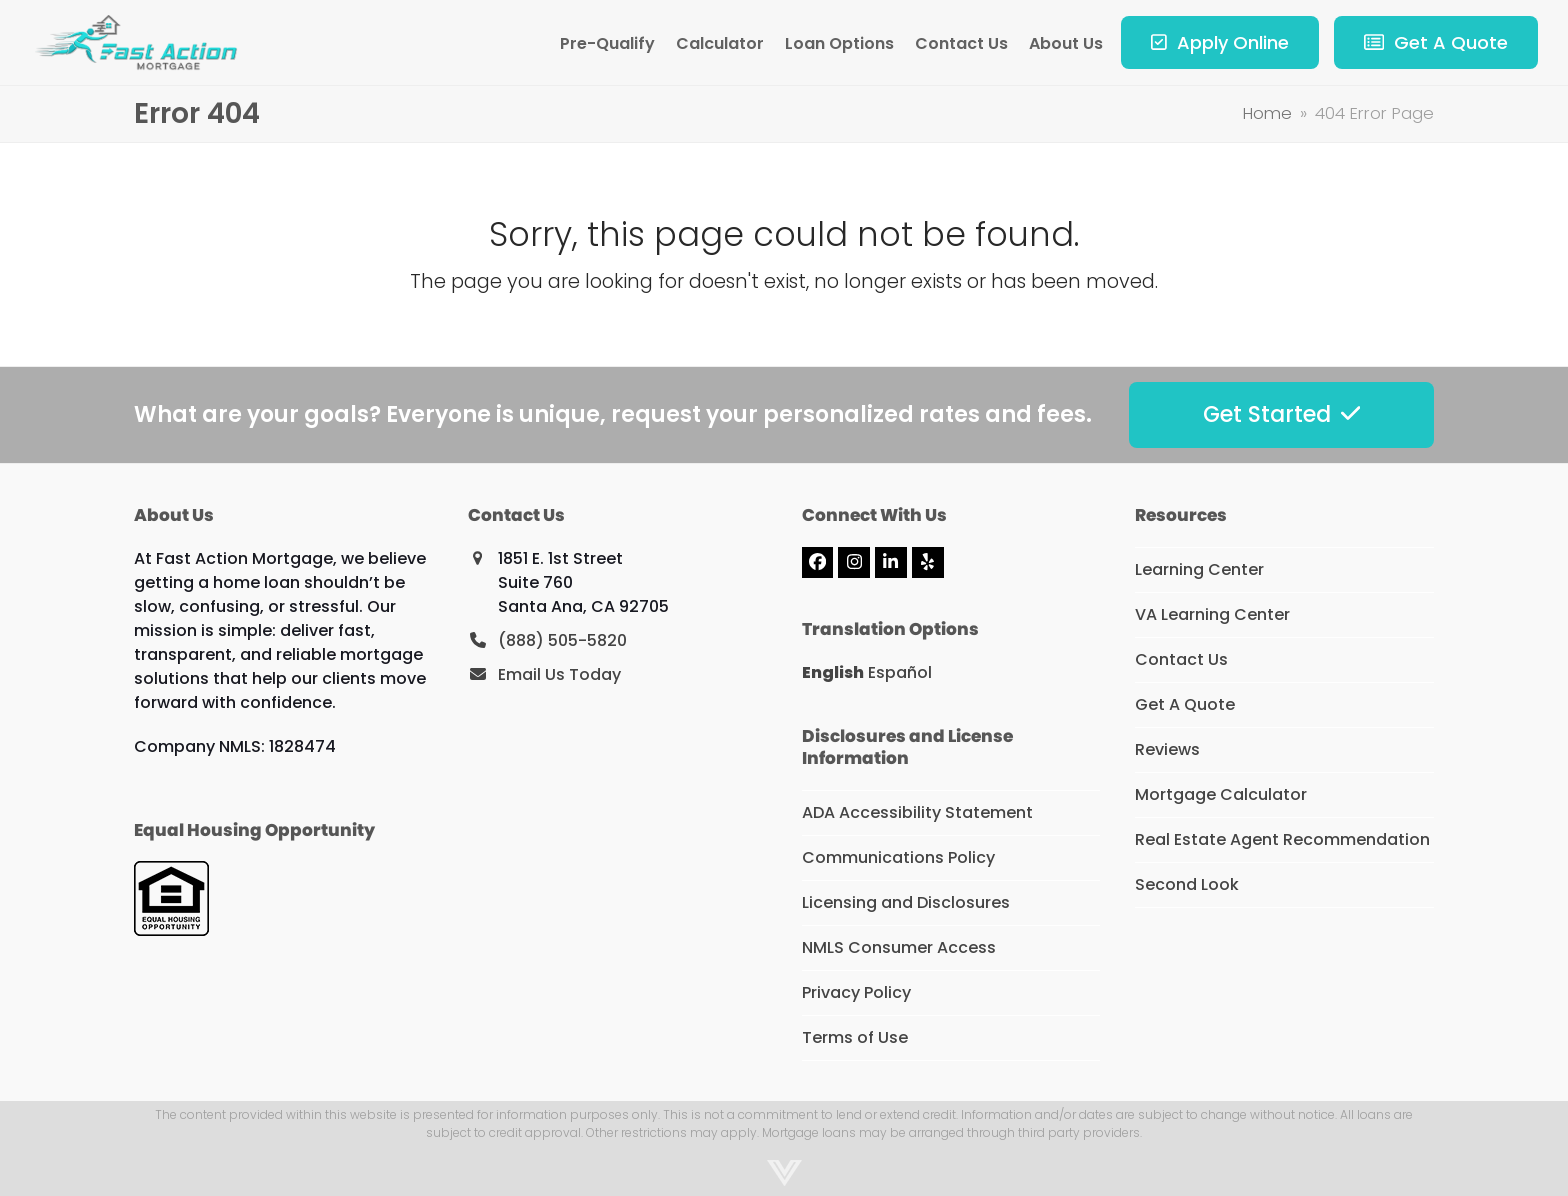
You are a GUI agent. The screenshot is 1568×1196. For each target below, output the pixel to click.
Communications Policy (898, 857)
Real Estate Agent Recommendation (1282, 839)
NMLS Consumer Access (899, 947)
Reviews (1167, 749)
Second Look (1187, 884)
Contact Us (1181, 659)
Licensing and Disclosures (906, 902)
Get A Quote (1185, 704)
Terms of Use (855, 1037)
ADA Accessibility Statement (917, 812)
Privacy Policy (856, 992)
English (833, 672)
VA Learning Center (1212, 614)
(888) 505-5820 (562, 640)
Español (900, 672)
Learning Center (1199, 569)
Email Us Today (559, 674)
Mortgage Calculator (1221, 794)
